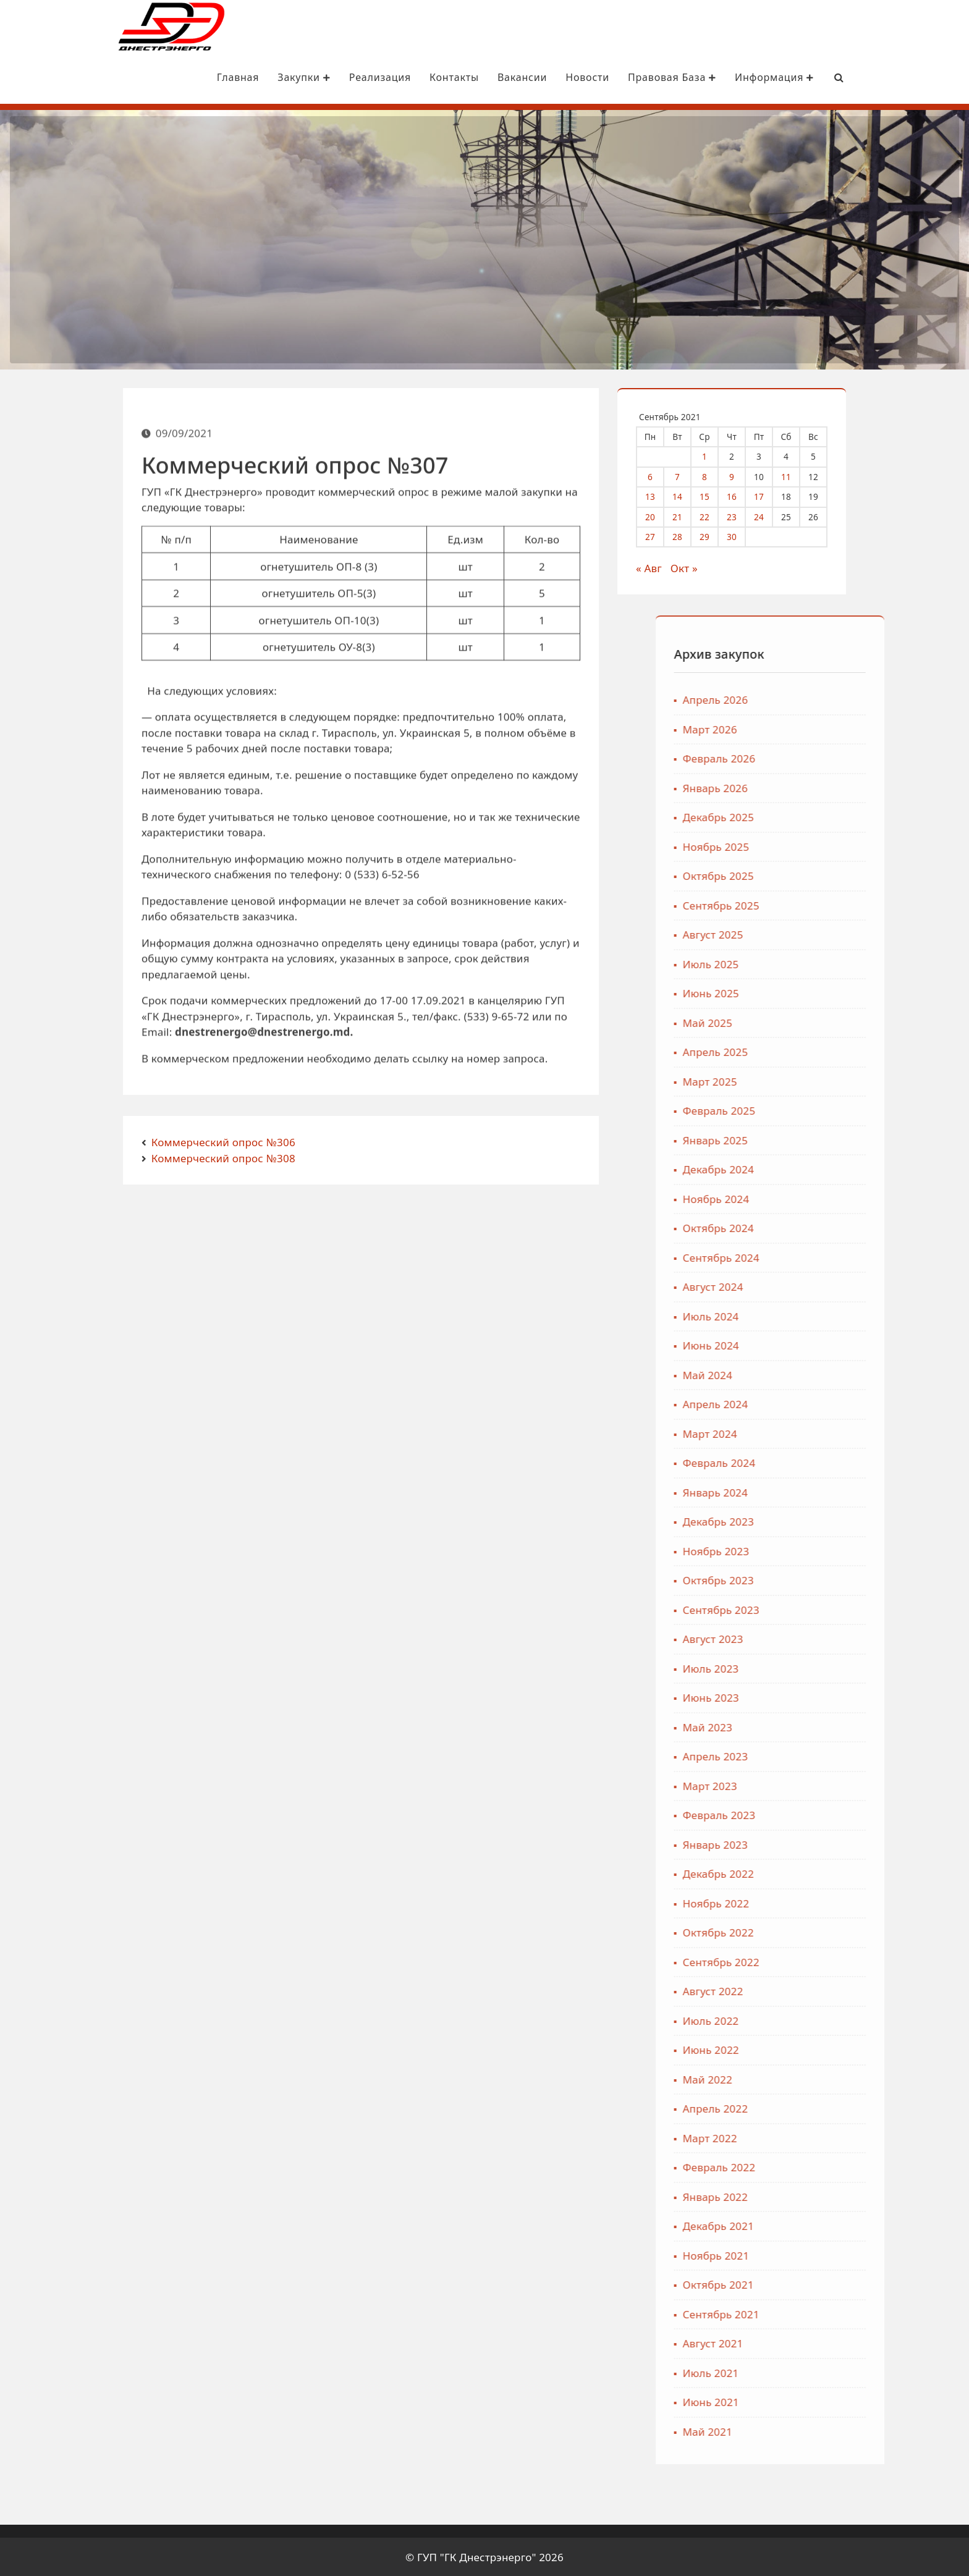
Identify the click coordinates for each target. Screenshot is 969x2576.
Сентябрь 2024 (818, 1256)
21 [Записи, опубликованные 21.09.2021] (689, 516)
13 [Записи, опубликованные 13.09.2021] (662, 495)
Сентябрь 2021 (818, 2313)
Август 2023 (810, 1638)
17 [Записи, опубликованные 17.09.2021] (771, 495)
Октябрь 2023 (815, 1579)
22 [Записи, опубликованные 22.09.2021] (716, 516)
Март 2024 (807, 1432)
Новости (537, 76)
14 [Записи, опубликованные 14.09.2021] (689, 495)
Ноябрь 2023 (813, 1550)
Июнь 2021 (808, 2401)
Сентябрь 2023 (818, 1609)
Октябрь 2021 (815, 2283)
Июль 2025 (808, 963)
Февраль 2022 (816, 2166)
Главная (187, 76)
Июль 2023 (808, 1667)
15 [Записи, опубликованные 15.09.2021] (716, 495)
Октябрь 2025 (815, 875)
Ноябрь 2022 (813, 1902)
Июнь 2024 (808, 1344)
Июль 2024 (808, 1315)
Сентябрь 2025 (818, 904)
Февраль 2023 (816, 1814)
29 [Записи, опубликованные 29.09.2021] (716, 535)
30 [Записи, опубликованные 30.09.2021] (743, 535)
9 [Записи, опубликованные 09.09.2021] (743, 475)
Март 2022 (807, 2137)
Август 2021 (810, 2342)
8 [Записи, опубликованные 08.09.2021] (716, 475)
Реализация (329, 76)
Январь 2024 (812, 1491)
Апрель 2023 (812, 1755)
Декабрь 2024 (815, 1168)
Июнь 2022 (808, 2049)
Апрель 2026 (812, 698)
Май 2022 (804, 2078)
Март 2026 (807, 728)
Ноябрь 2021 (813, 2254)
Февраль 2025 (816, 1109)
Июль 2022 (808, 2019)
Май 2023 (804, 1726)
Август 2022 (810, 1990)
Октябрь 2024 (815, 1227)
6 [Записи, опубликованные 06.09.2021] (661, 475)
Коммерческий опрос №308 (223, 1157)
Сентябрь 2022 (818, 1961)
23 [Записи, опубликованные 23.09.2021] (743, 516)
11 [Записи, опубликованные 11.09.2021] (798, 475)
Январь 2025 (812, 1139)
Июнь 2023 (808, 1696)
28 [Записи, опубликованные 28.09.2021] (689, 535)
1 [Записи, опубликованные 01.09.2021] (716, 455)
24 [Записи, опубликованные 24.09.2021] (771, 516)
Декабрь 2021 (815, 2225)
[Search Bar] (788, 76)
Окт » (695, 567)
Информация (723, 76)
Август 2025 (810, 933)
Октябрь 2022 (815, 1931)
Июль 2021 (808, 2372)
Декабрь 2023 (815, 1520)
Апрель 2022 (812, 2107)
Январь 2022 (812, 2196)
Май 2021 (804, 2430)
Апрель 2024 (812, 1403)
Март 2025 (807, 1080)
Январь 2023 (812, 1843)
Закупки (254, 76)
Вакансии (471, 76)
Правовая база (621, 76)
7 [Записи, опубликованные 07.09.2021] (689, 475)
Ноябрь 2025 (813, 845)
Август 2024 (810, 1285)
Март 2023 (807, 1785)
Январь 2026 (812, 787)
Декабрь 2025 (815, 816)
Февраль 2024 (816, 1462)
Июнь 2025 (808, 992)
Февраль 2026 (816, 757)
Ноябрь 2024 (813, 1198)
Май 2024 (804, 1374)
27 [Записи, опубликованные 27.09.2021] (662, 535)
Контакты (403, 76)
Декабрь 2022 (815, 1872)
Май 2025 (804, 1022)
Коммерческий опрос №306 (223, 1141)
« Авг (661, 567)
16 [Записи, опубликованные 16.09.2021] (743, 495)
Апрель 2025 (812, 1051)
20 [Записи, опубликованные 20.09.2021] (662, 516)
